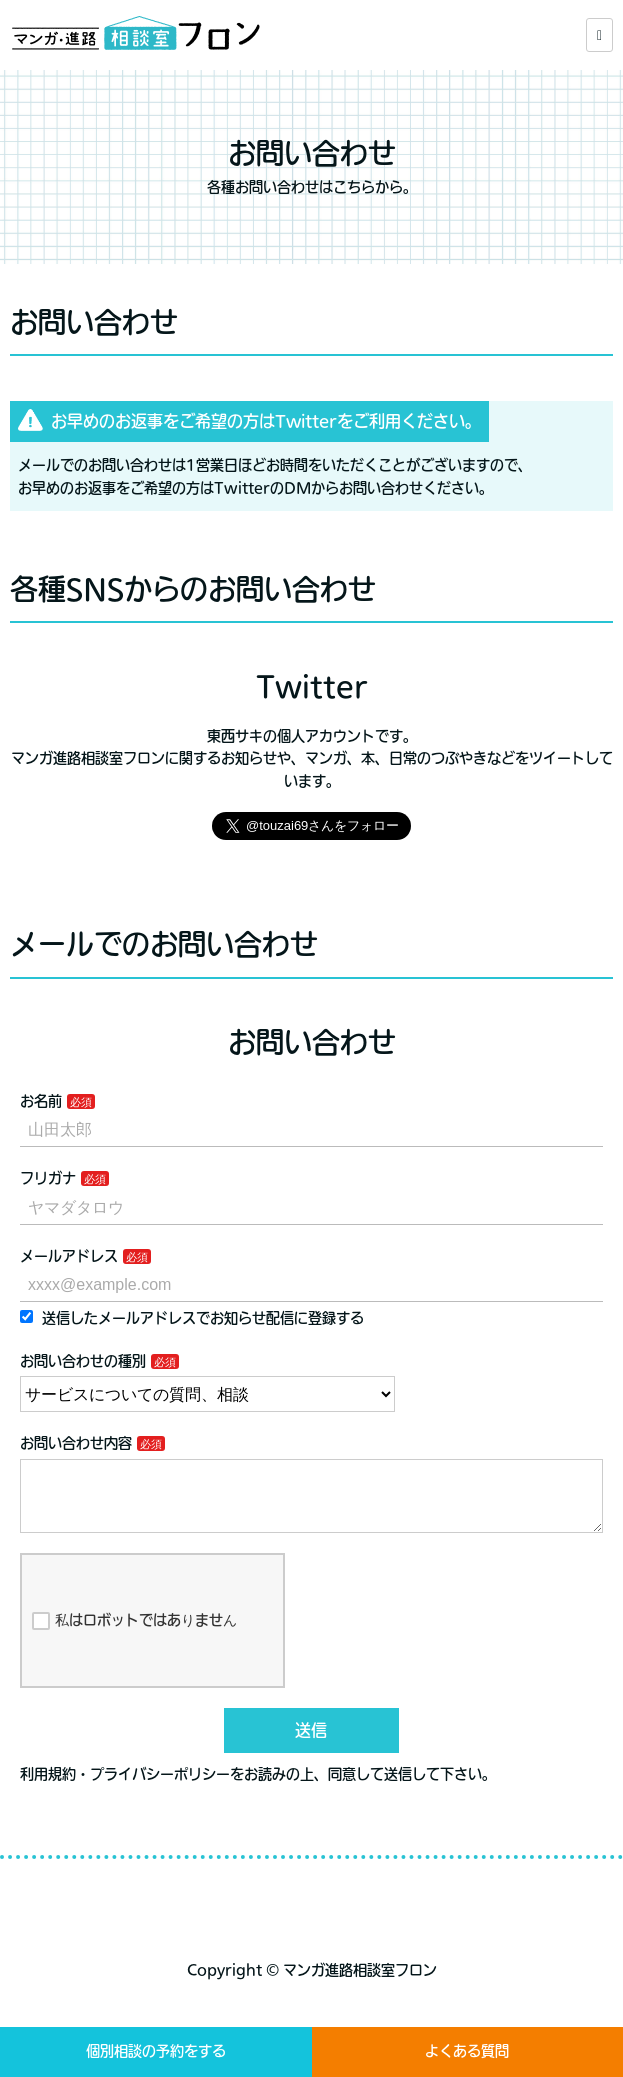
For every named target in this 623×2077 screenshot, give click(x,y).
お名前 (41, 1101)
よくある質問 (467, 2051)
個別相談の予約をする (156, 2051)
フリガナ (48, 1178)
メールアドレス (69, 1256)
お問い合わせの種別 (83, 1361)
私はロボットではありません (134, 1637)
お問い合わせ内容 (76, 1443)
